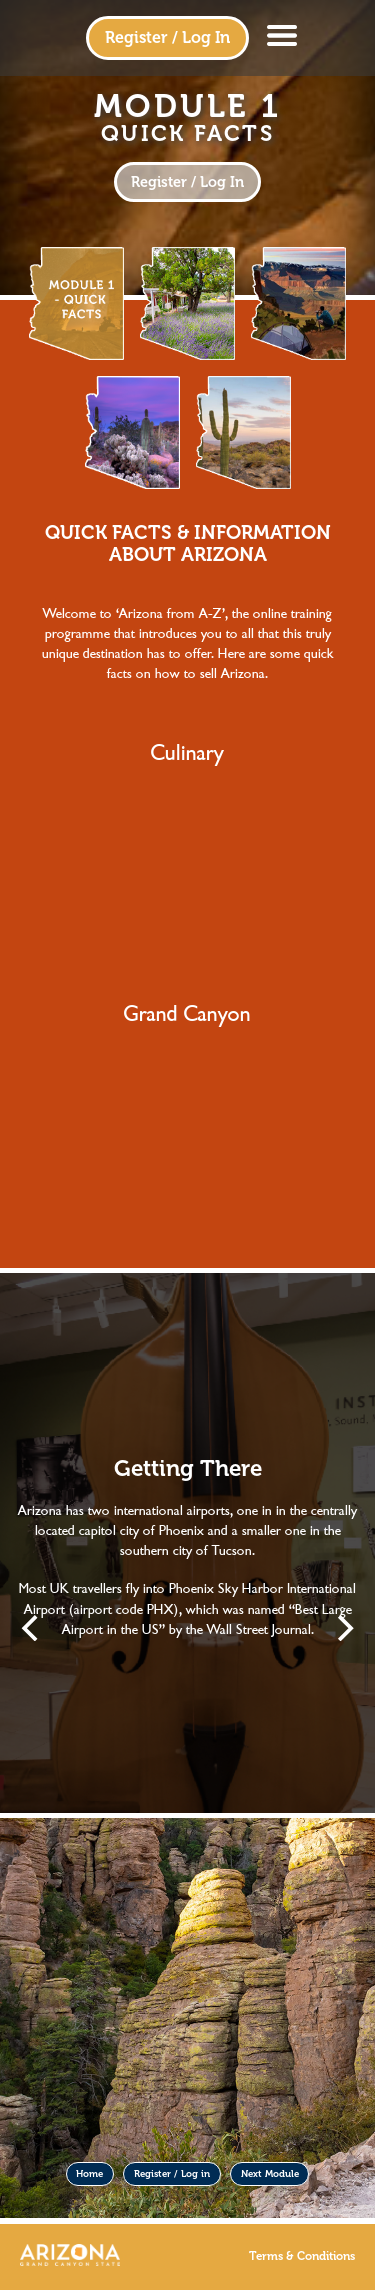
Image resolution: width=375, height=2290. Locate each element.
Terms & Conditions (302, 2256)
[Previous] (32, 1628)
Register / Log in (172, 2173)
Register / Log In (167, 37)
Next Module (270, 2173)
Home (89, 2173)
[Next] (343, 1628)
